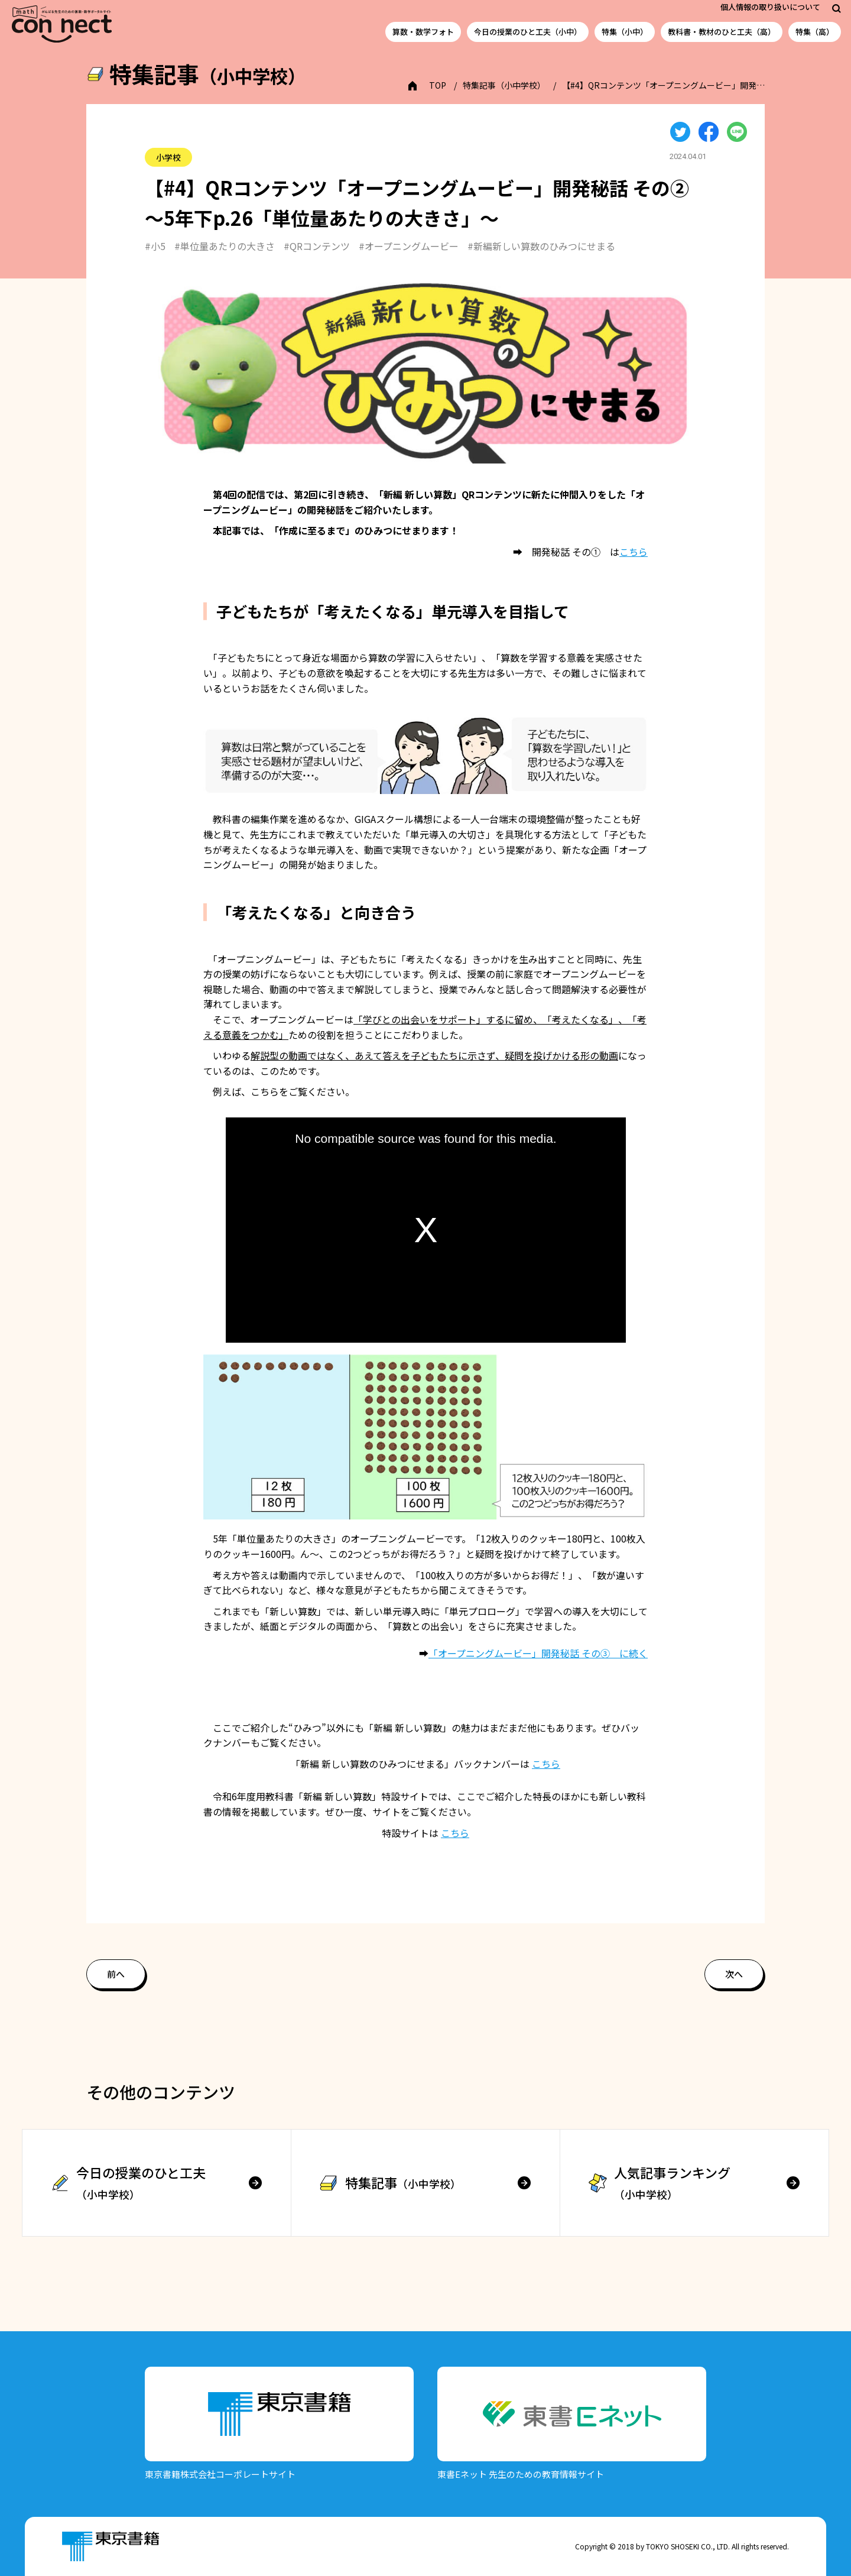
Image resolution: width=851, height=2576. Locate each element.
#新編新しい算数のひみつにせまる (541, 246)
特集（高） (814, 31)
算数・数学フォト (423, 31)
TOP (437, 85)
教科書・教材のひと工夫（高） (721, 31)
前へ (116, 1974)
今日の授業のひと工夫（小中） (528, 31)
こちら (633, 552)
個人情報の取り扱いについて (770, 6)
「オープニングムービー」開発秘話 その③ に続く (538, 1653)
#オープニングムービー (409, 246)
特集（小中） (625, 31)
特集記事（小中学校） (504, 85)
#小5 (155, 246)
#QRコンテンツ (317, 246)
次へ (734, 1974)
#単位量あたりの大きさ (224, 246)
